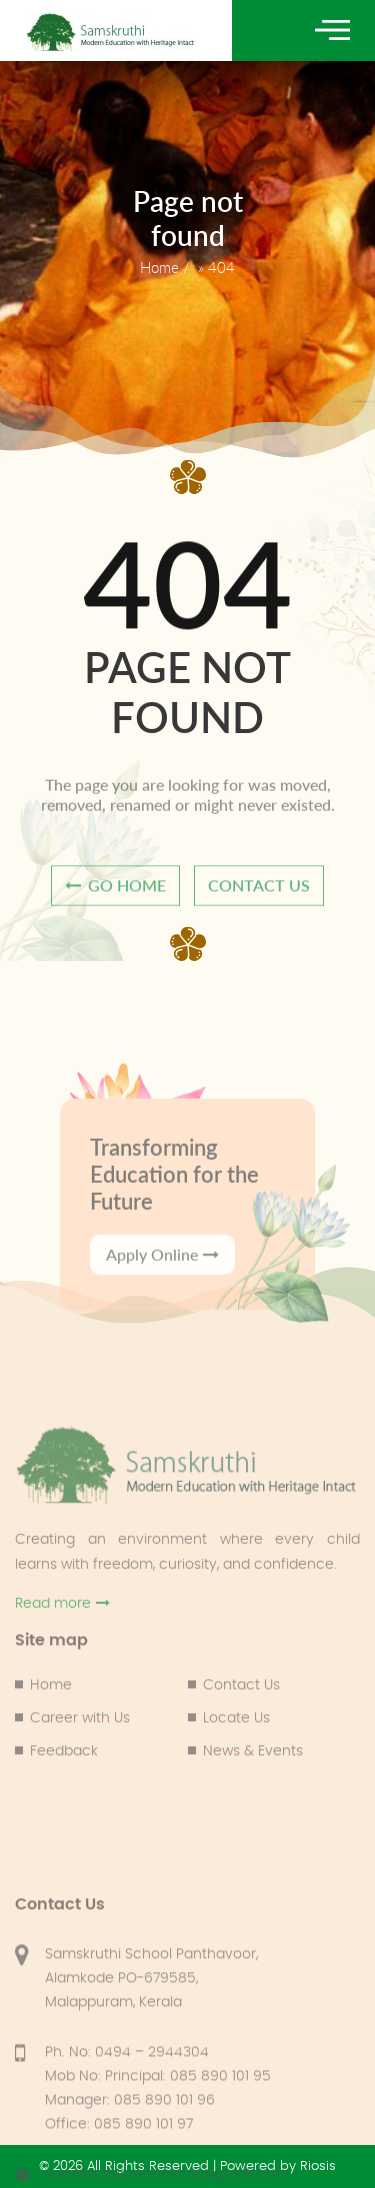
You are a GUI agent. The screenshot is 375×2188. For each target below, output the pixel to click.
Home (159, 267)
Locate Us (236, 1771)
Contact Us (241, 1738)
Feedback (64, 1804)
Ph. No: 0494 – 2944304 (127, 2177)
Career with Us (80, 1771)
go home (115, 896)
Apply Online (162, 1317)
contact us (259, 896)
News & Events (253, 1804)
